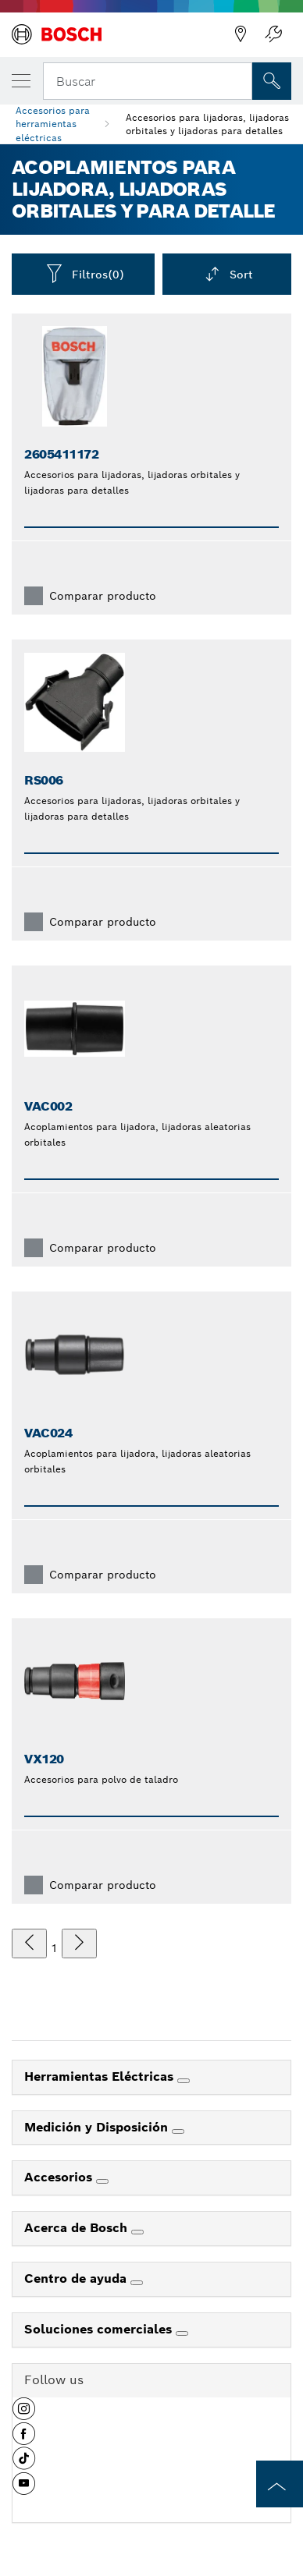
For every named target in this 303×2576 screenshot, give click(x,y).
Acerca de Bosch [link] (77, 2228)
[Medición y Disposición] (178, 2131)
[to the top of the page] (279, 2484)
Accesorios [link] (60, 2177)
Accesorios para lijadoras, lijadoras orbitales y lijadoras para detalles (207, 124)
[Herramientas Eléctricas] (183, 2080)
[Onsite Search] (271, 81)
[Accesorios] (102, 2181)
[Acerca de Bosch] (137, 2232)
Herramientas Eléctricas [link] (100, 2076)
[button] (23, 2415)
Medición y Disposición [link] (98, 2127)
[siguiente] (79, 1943)
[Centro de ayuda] (136, 2282)
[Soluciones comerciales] (182, 2333)
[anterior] (29, 1943)
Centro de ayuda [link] (77, 2278)
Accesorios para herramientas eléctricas (53, 124)
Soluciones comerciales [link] (100, 2329)
